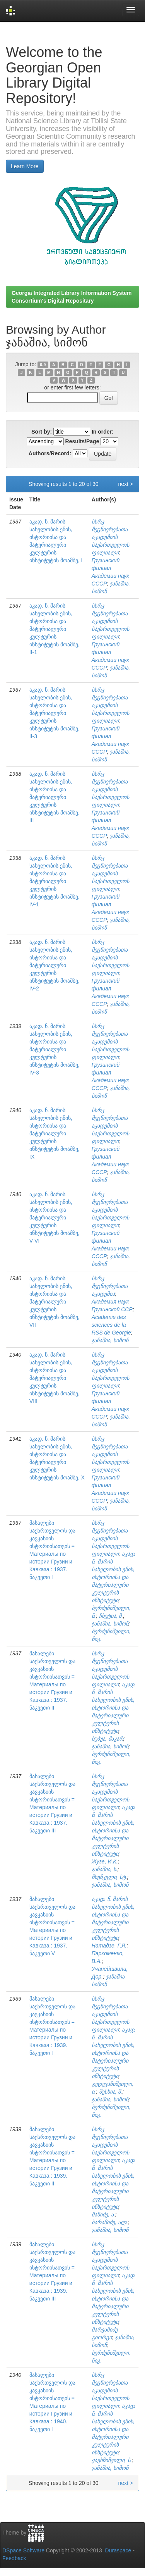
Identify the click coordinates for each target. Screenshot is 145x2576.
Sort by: (41, 432)
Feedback (14, 2558)
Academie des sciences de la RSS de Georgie (111, 1325)
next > (125, 484)
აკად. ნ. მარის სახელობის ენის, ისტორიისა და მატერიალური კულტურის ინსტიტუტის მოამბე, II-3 (54, 713)
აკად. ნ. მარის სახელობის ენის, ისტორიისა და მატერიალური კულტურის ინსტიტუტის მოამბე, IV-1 (54, 881)
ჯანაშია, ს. (105, 1869)
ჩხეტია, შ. (111, 1616)
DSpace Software (23, 2550)
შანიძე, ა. (103, 2214)
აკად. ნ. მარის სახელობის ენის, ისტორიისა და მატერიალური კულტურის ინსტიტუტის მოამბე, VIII (54, 1378)
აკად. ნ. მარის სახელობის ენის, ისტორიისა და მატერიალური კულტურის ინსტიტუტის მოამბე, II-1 (54, 629)
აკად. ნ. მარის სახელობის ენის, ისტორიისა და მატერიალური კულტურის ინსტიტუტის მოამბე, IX (54, 1133)
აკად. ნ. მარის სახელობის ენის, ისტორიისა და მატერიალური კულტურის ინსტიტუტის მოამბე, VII (54, 1301)
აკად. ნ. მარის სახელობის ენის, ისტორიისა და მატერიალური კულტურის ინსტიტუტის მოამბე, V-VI (54, 1217)
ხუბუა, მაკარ (107, 1739)
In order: (103, 432)
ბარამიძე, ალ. (110, 2222)
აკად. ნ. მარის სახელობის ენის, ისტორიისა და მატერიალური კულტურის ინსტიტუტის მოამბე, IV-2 (54, 965)
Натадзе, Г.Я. (109, 1945)
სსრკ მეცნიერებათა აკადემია (110, 1286)
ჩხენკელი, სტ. (109, 1877)
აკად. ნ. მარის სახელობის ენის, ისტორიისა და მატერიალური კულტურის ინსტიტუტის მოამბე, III (54, 797)
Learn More (25, 166)
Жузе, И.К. (105, 1861)
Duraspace (118, 2550)
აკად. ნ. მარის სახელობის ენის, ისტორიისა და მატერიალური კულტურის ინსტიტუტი (114, 1577)
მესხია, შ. (111, 2092)
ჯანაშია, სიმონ (110, 1340)
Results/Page (82, 441)
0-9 (43, 364)
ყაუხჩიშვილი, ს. (112, 2460)
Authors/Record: (50, 453)
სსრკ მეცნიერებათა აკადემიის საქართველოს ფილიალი (110, 537)
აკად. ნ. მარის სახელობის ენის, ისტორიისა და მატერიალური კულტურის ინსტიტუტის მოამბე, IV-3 (54, 1049)
